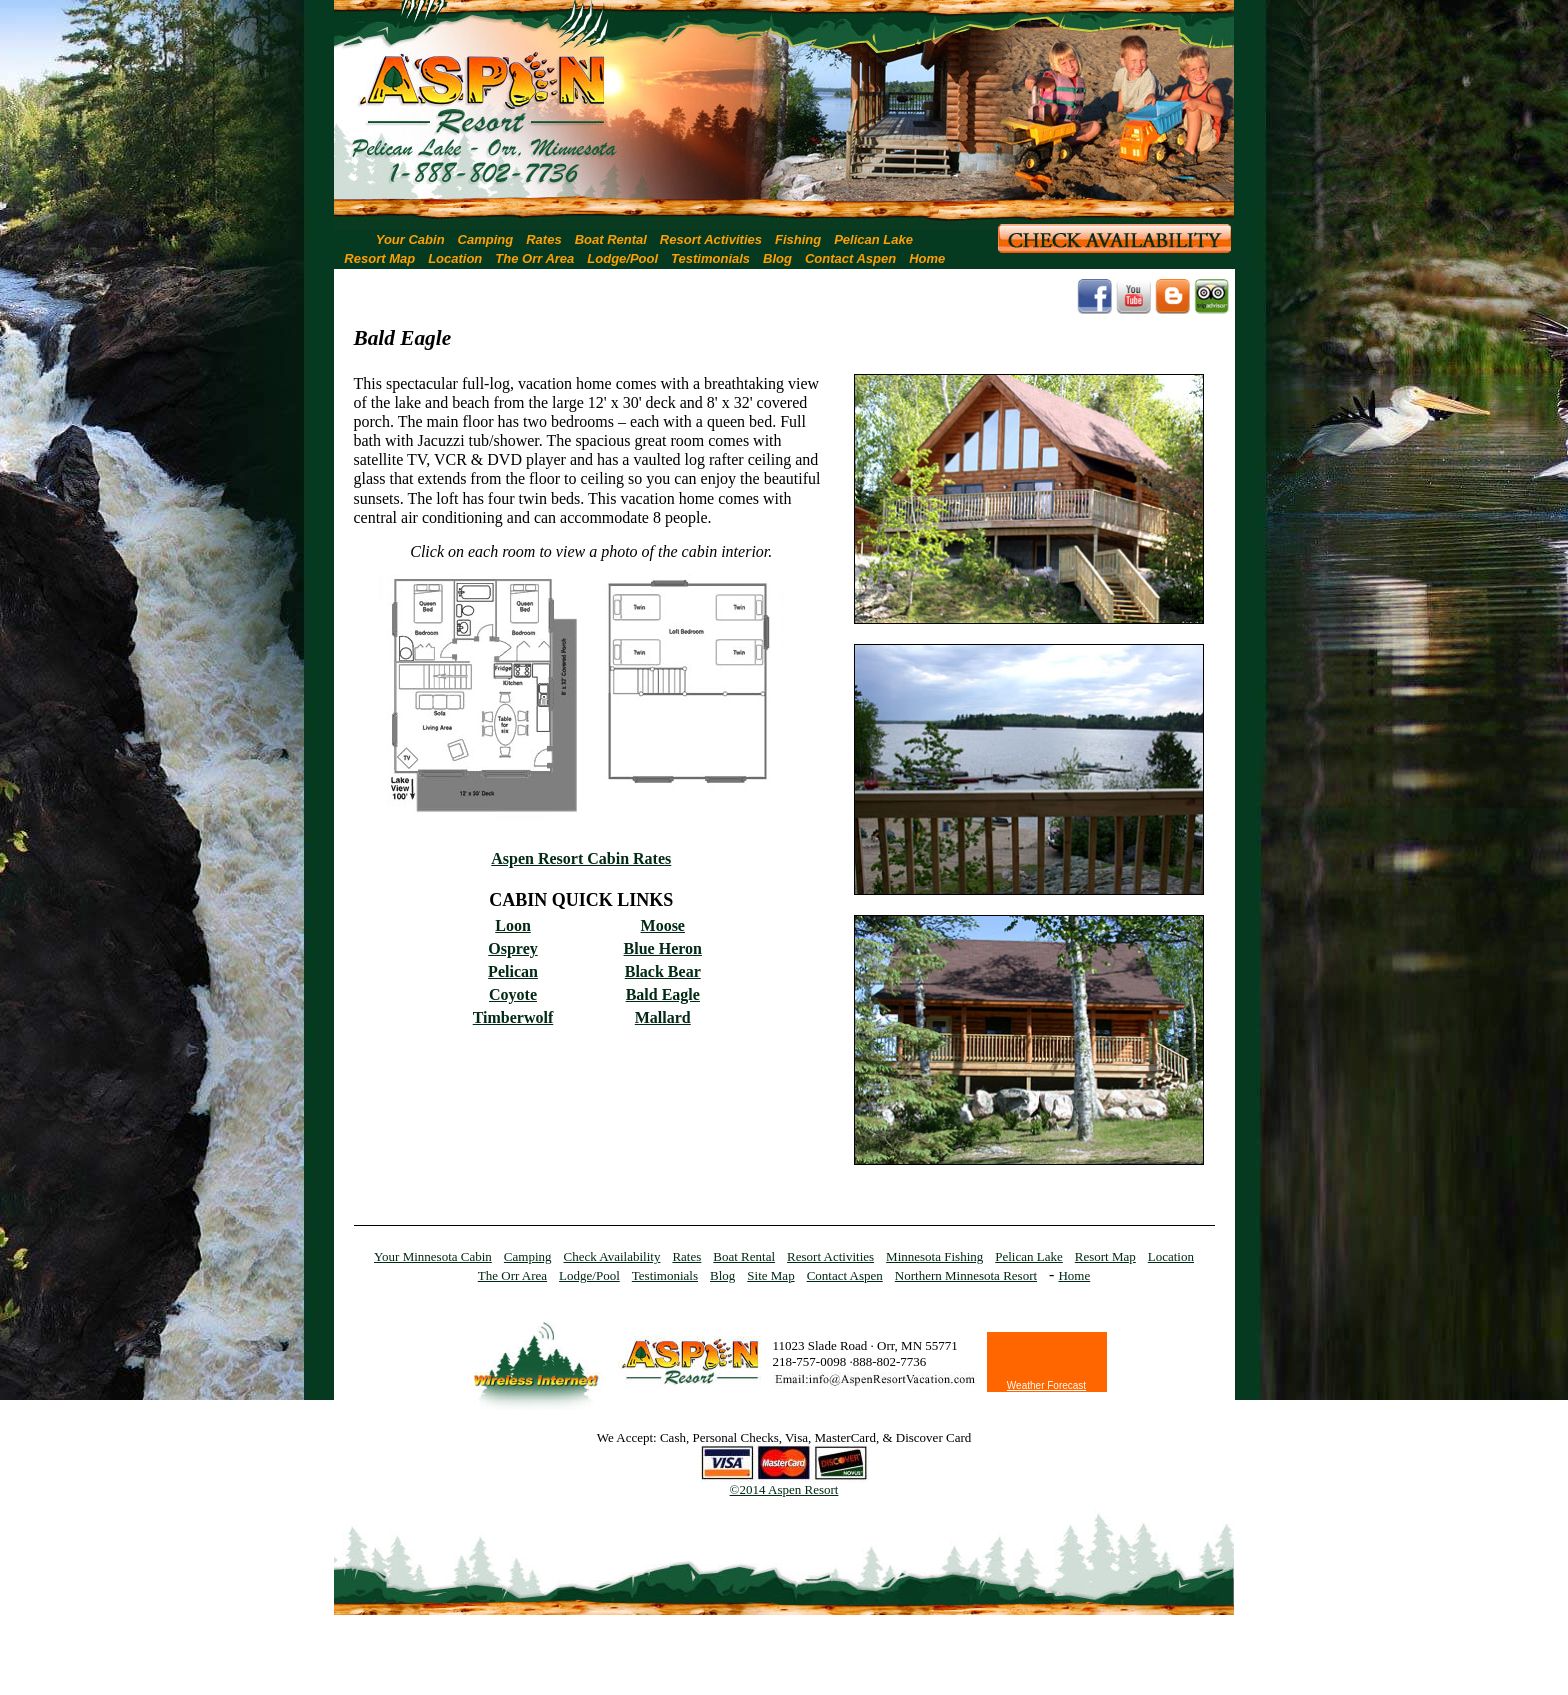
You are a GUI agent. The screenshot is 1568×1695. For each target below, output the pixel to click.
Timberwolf (513, 1017)
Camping (486, 239)
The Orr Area (534, 258)
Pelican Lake (873, 239)
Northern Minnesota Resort (966, 1275)
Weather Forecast (1046, 1385)
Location (455, 258)
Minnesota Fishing (934, 1256)
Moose (663, 925)
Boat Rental (611, 239)
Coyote (513, 994)
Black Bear (663, 971)
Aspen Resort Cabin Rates (581, 858)
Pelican (513, 971)
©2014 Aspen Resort (784, 1489)
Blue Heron (663, 948)
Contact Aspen (850, 258)
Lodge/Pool (622, 258)
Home (927, 258)
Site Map (770, 1275)
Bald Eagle (663, 994)
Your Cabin (410, 239)
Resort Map (379, 258)
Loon (513, 925)
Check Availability (612, 1256)
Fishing (798, 239)
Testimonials (710, 258)
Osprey (512, 948)
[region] (784, 104)
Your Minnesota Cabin (433, 1256)
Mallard (663, 1017)
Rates (543, 239)
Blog (777, 258)
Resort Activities (711, 239)
